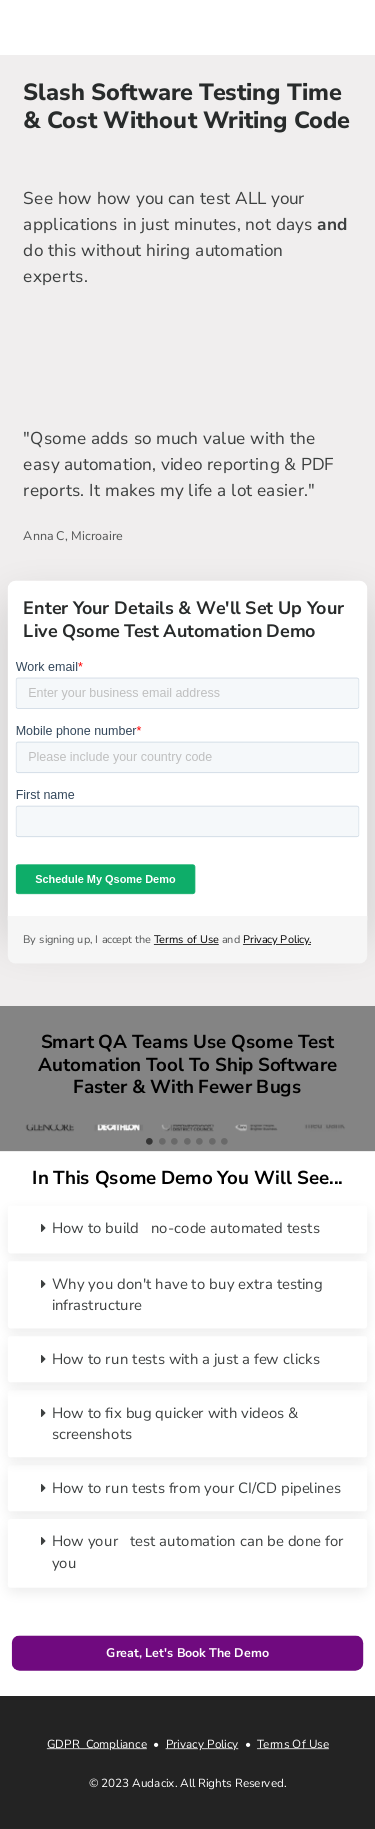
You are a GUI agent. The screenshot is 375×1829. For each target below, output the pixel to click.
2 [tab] (162, 1141)
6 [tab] (212, 1141)
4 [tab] (187, 1141)
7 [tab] (224, 1141)
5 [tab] (199, 1141)
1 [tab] (149, 1141)
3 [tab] (174, 1141)
